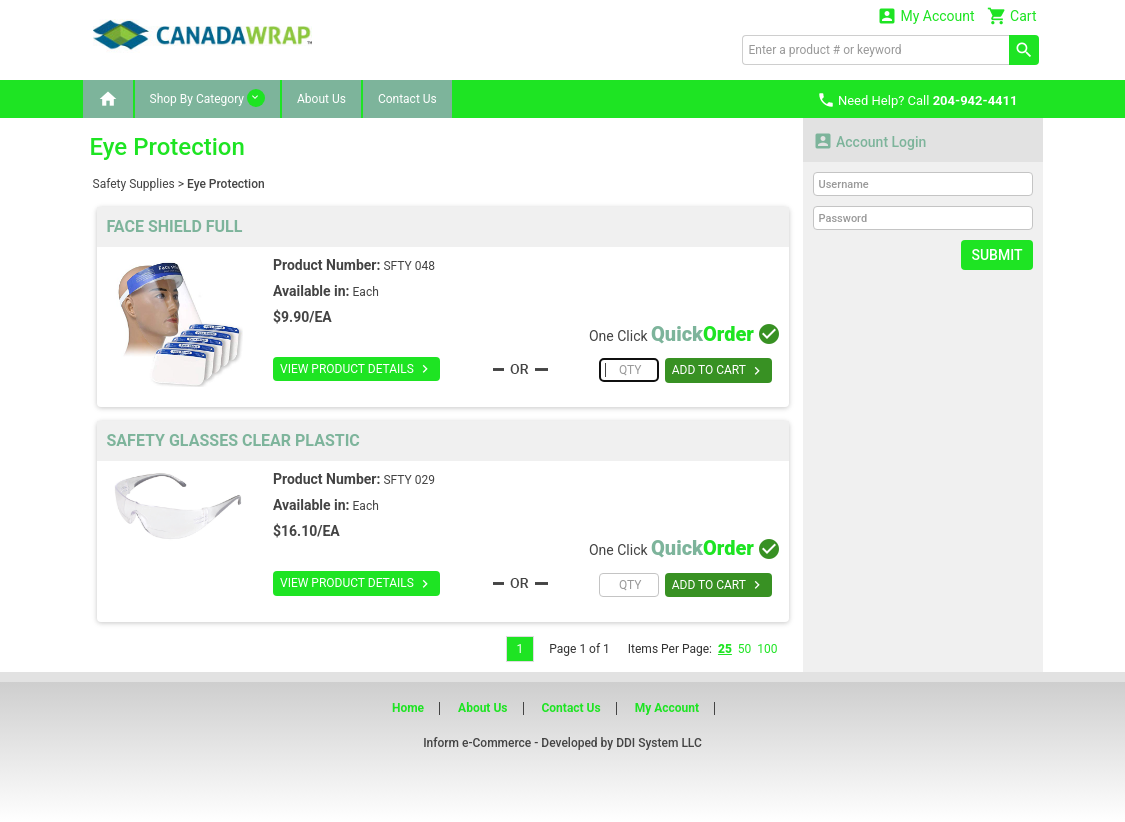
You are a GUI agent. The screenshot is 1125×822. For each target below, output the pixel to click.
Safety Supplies (134, 184)
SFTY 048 (409, 266)
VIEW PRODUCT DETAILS (356, 369)
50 (745, 649)
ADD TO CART (718, 371)
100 (767, 649)
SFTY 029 (409, 480)
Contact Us (407, 99)
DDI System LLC (659, 743)
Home (408, 708)
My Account (926, 15)
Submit (996, 255)
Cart (1012, 15)
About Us (321, 99)
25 (725, 649)
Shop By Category (207, 98)
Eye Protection (226, 184)
